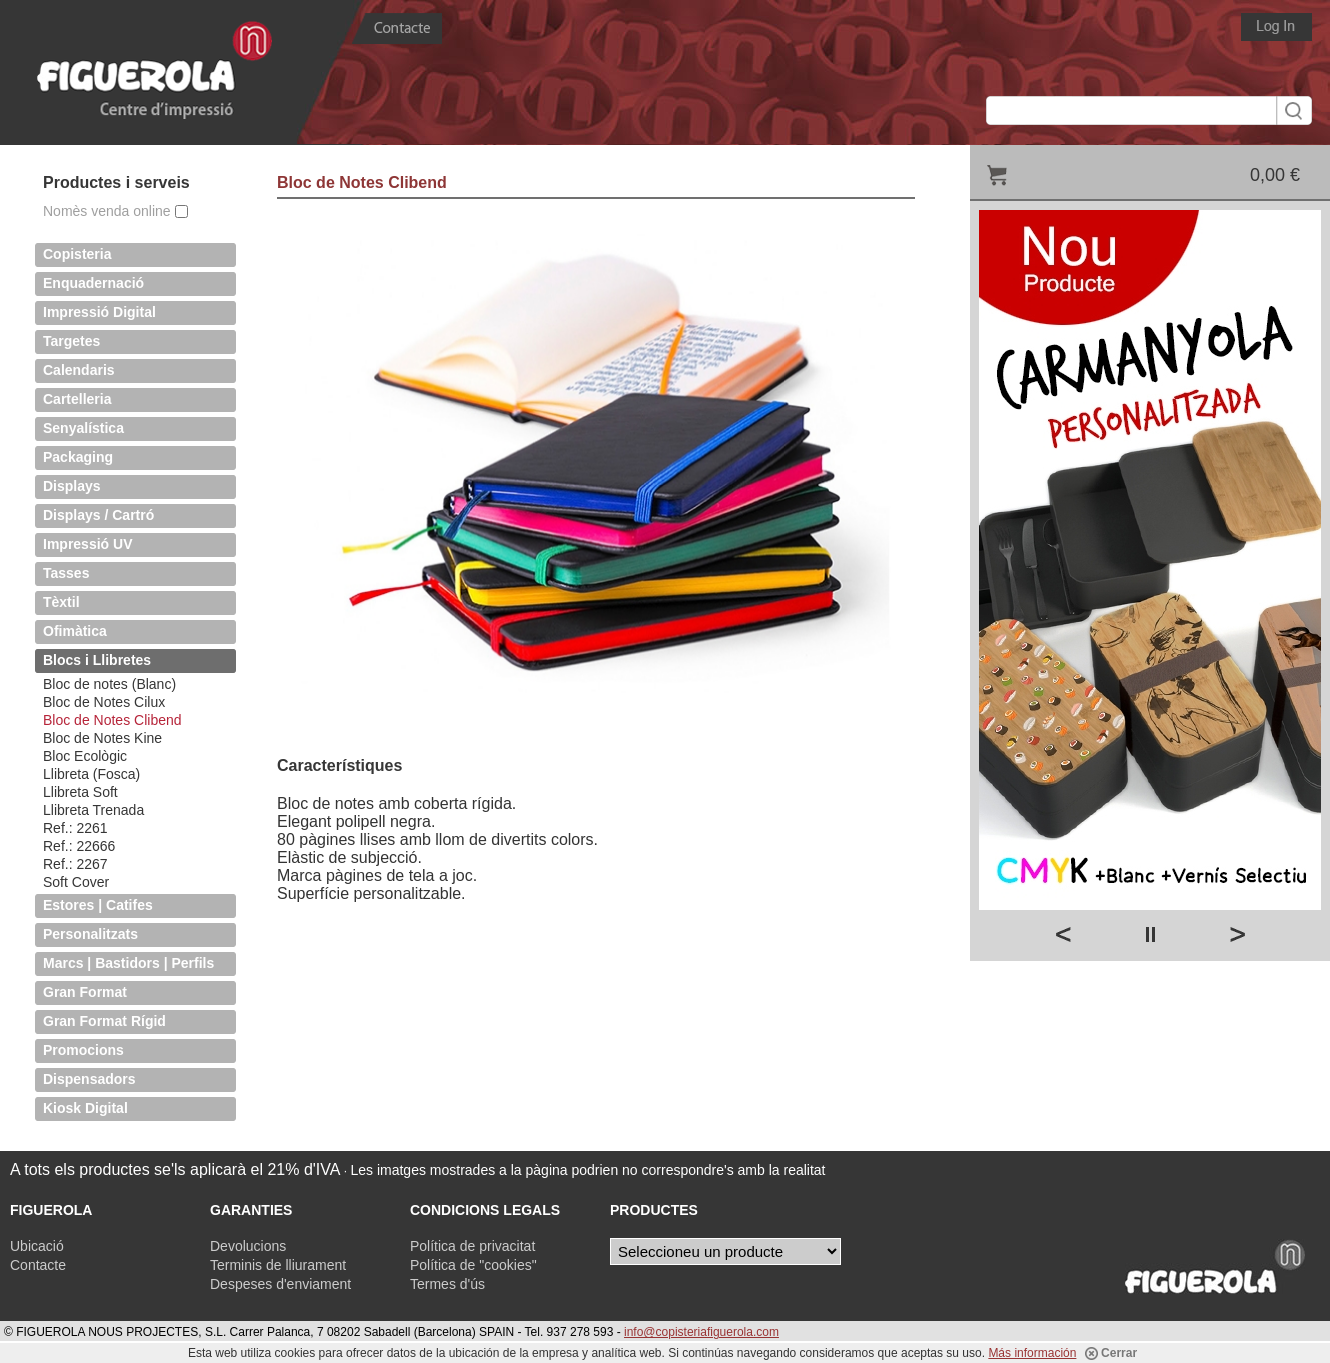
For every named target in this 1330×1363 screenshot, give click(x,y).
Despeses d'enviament (280, 1284)
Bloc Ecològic (85, 756)
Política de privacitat (472, 1246)
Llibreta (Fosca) (91, 774)
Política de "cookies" (473, 1265)
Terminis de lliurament (278, 1265)
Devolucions (248, 1246)
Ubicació (37, 1246)
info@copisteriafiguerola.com (701, 1332)
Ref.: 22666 (79, 846)
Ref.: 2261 (75, 828)
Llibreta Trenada (93, 810)
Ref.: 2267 (75, 864)
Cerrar (1111, 1353)
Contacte (38, 1265)
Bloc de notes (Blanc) (109, 684)
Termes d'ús (447, 1284)
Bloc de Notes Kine (102, 738)
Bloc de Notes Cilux (104, 702)
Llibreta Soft (80, 792)
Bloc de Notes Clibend (112, 720)
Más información (1032, 1353)
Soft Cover (76, 882)
